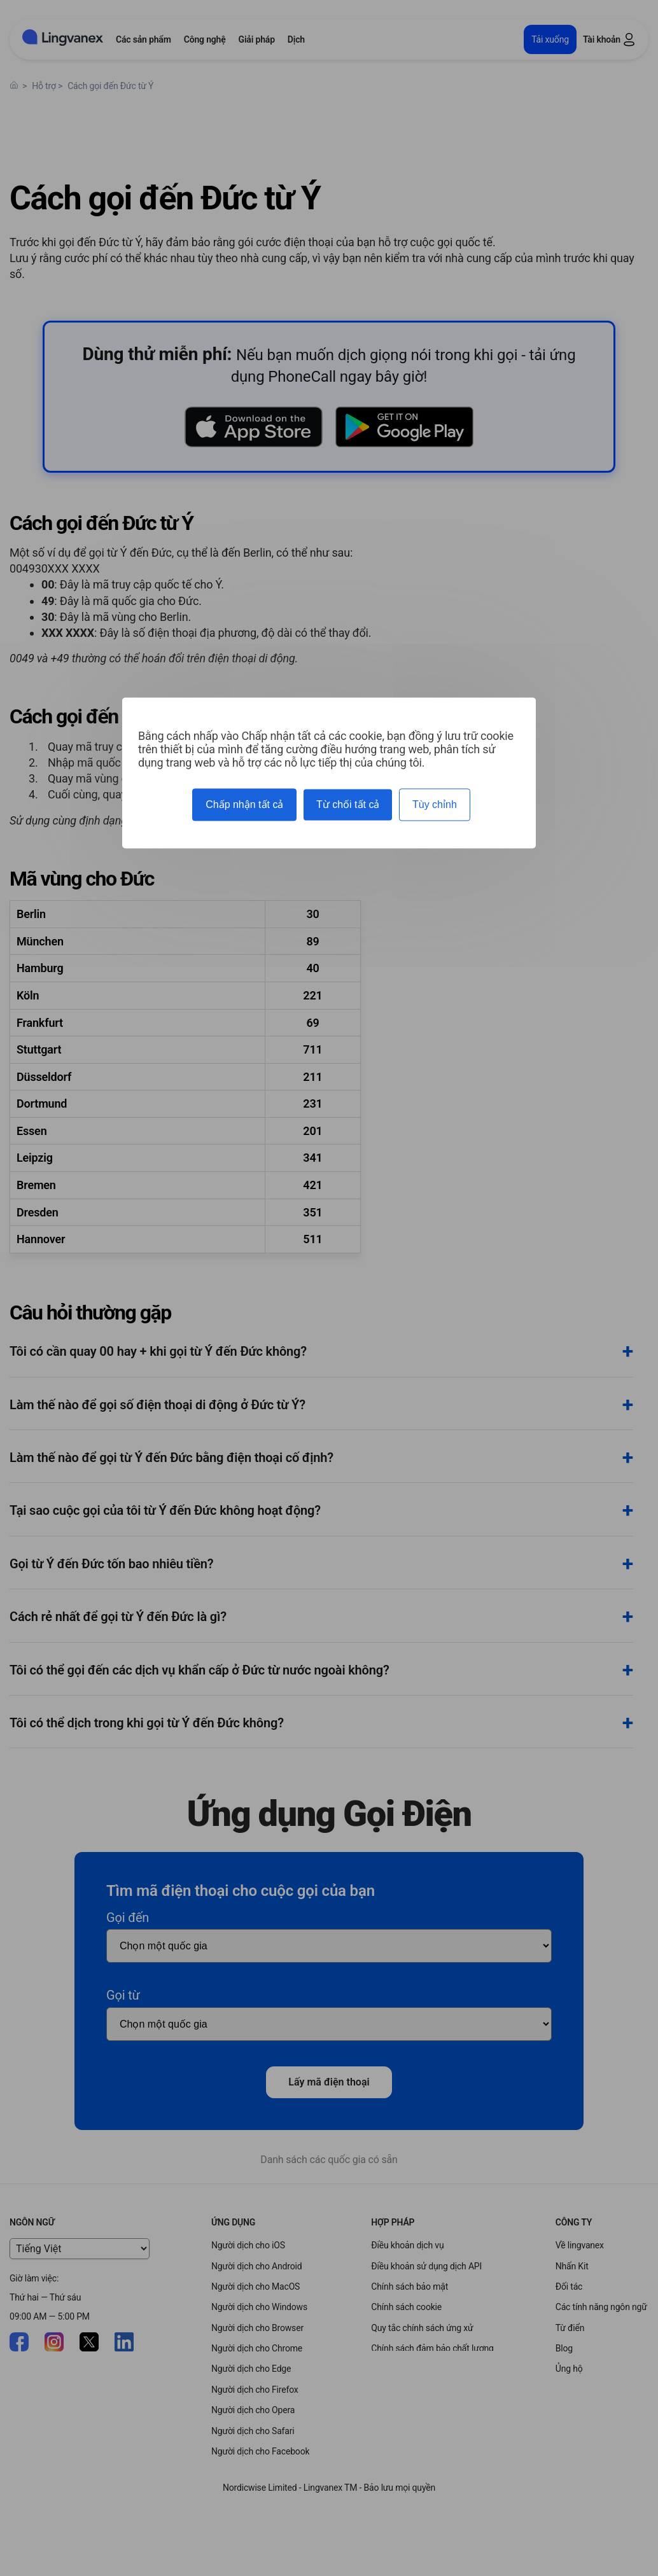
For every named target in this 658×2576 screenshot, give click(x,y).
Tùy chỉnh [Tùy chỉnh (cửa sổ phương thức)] (434, 804)
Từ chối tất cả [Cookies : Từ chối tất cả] (347, 804)
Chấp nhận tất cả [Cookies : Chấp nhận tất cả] (244, 804)
